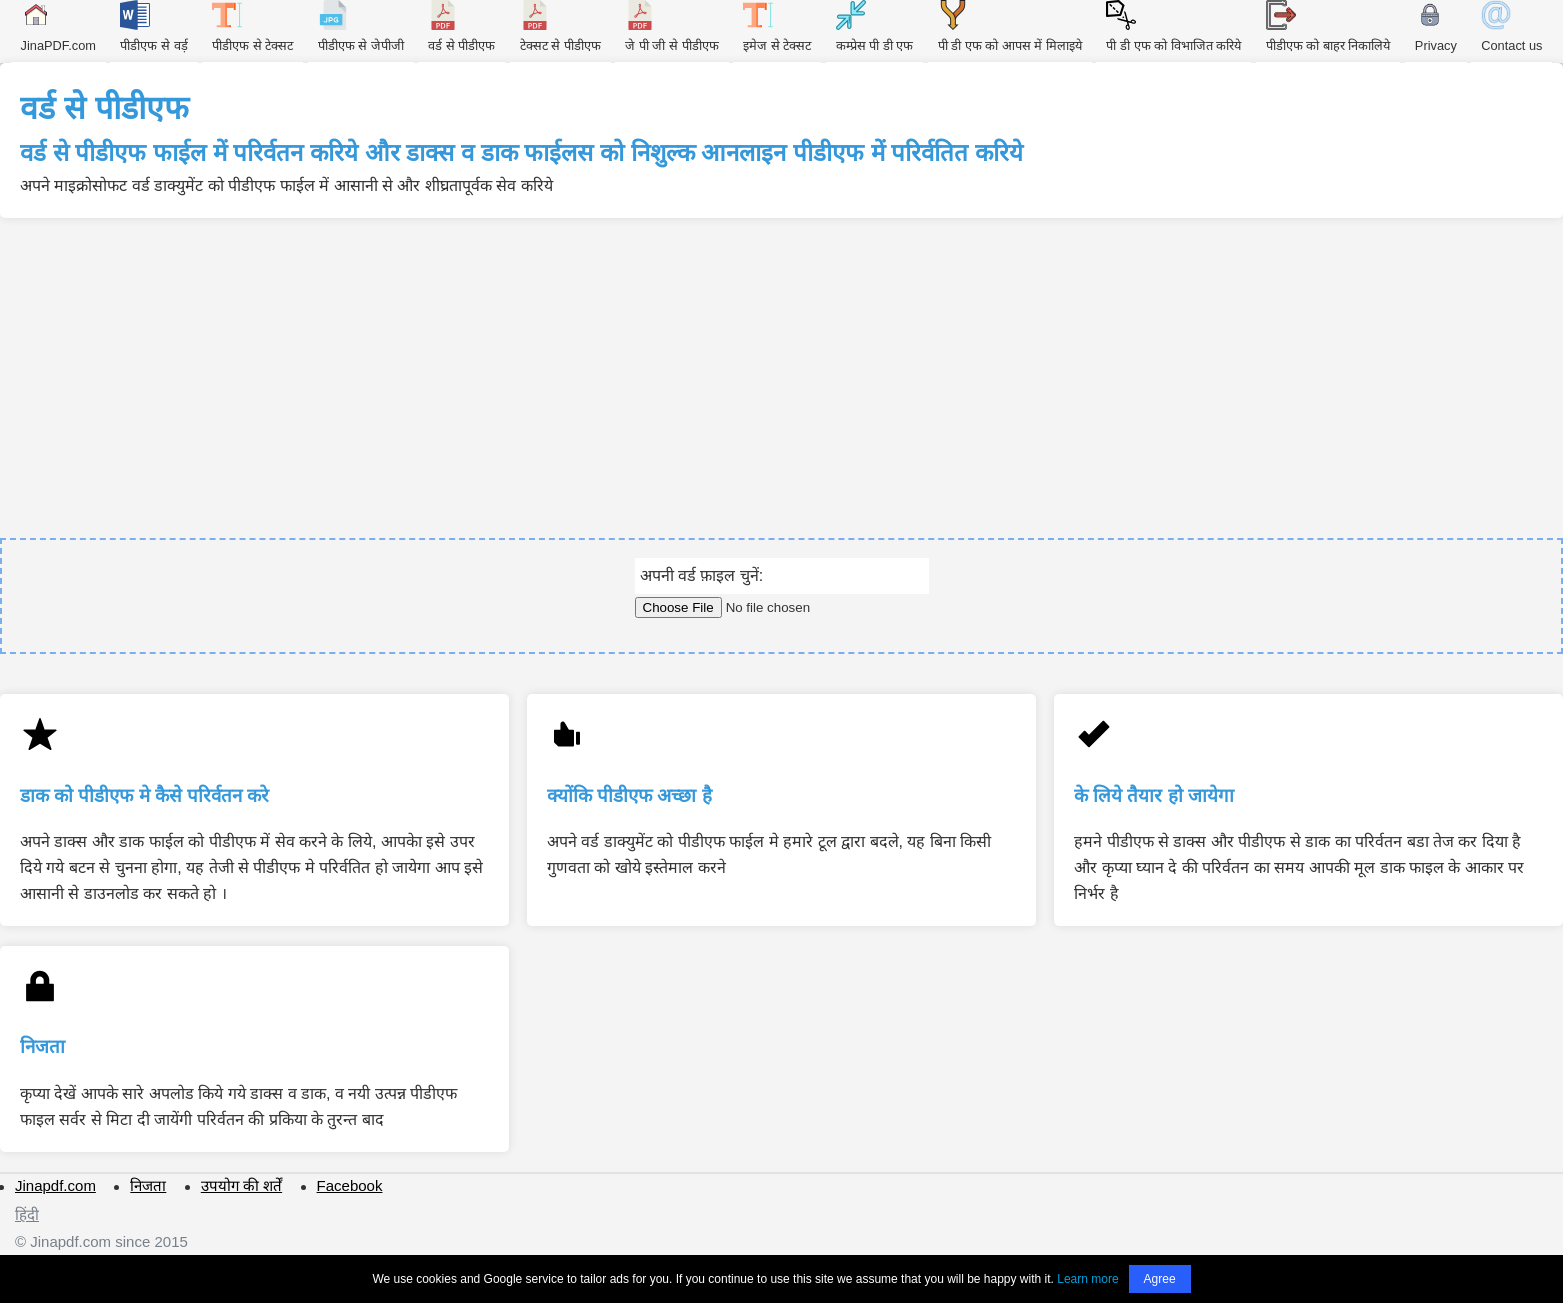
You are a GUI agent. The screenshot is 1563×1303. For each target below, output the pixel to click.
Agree (1160, 1279)
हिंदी (27, 1214)
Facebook (350, 1185)
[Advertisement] (782, 368)
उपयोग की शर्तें (241, 1185)
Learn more (1087, 1279)
